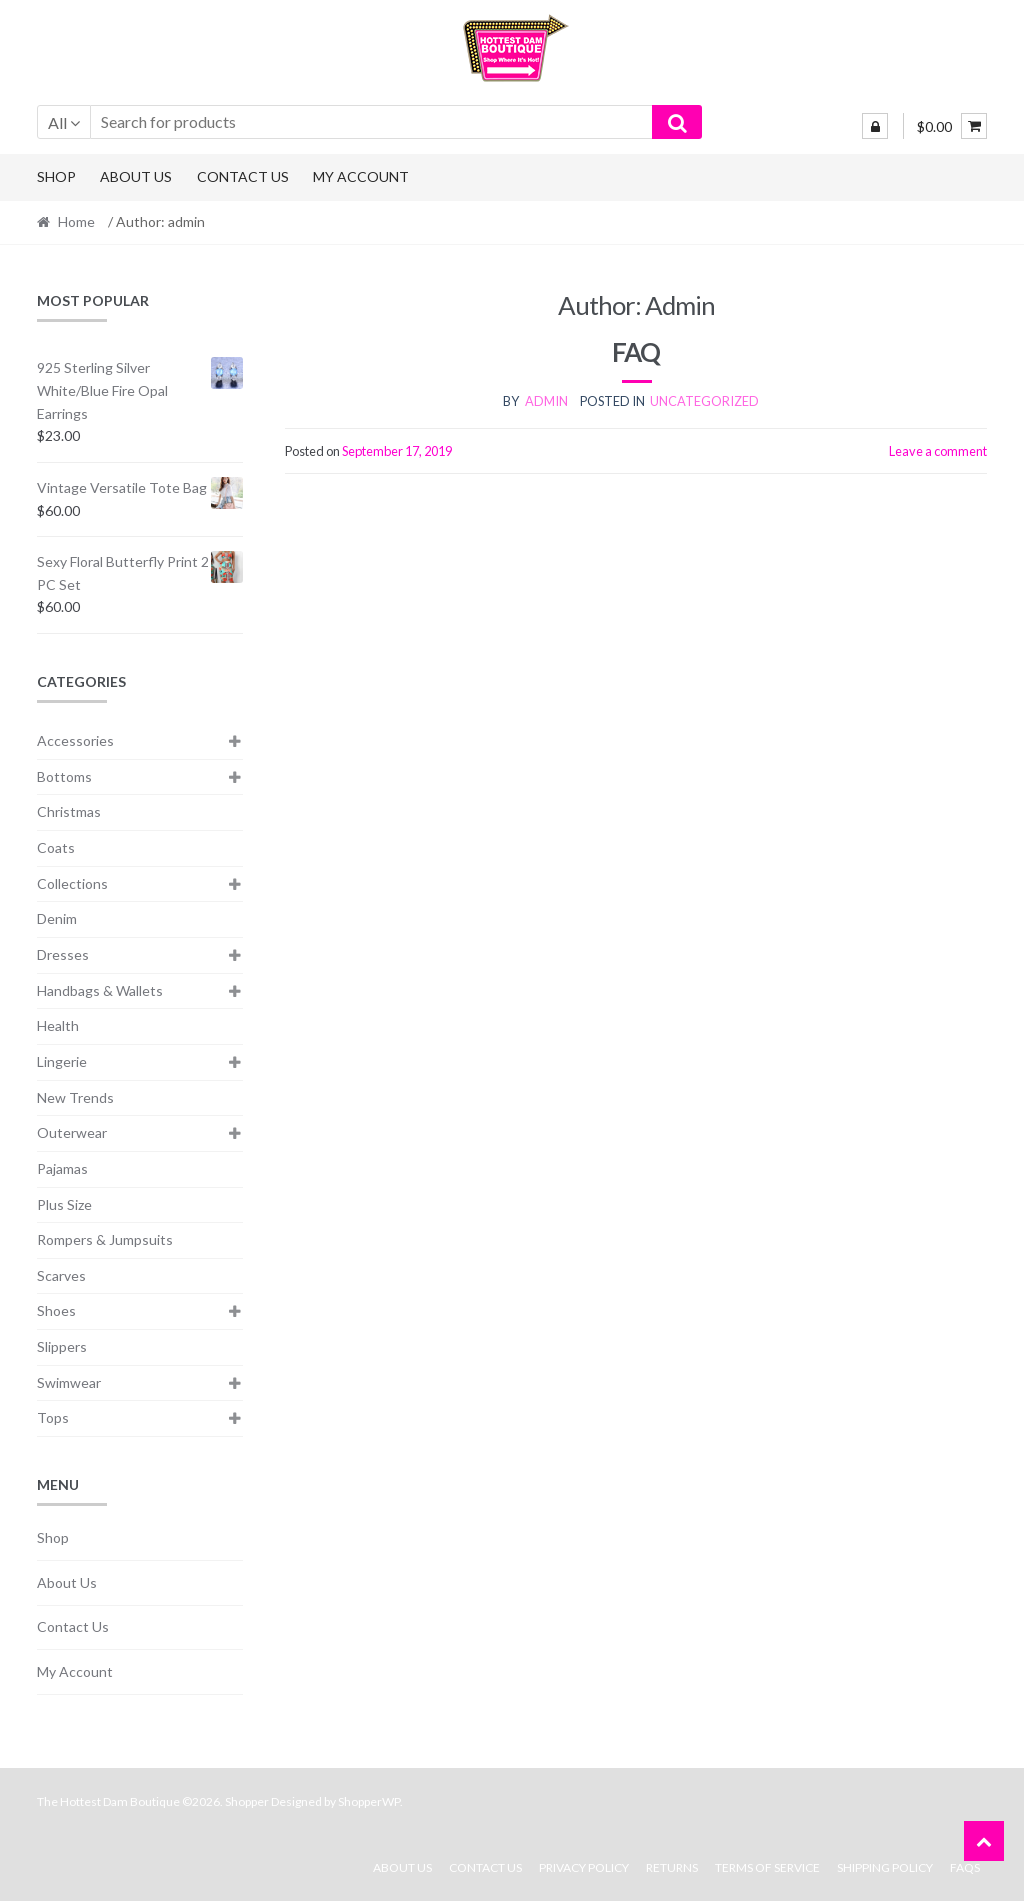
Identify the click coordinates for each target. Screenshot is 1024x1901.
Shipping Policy (885, 1867)
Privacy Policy (584, 1867)
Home (76, 221)
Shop (56, 176)
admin (546, 401)
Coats (56, 847)
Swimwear (69, 1382)
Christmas (69, 811)
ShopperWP (369, 1801)
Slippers (62, 1346)
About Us (136, 176)
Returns (672, 1867)
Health (58, 1025)
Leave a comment (938, 451)
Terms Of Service (767, 1867)
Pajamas (62, 1168)
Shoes (56, 1310)
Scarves (61, 1275)
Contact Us (243, 176)
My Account (361, 176)
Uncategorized (704, 401)
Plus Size (64, 1204)
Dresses (63, 954)
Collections (72, 883)
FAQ (636, 352)
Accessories (75, 740)
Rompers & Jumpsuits (105, 1239)
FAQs (965, 1867)
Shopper (247, 1801)
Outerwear (72, 1132)
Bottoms (64, 776)
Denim (57, 918)
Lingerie (62, 1061)
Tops (53, 1417)
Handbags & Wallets (100, 990)
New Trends (75, 1097)
